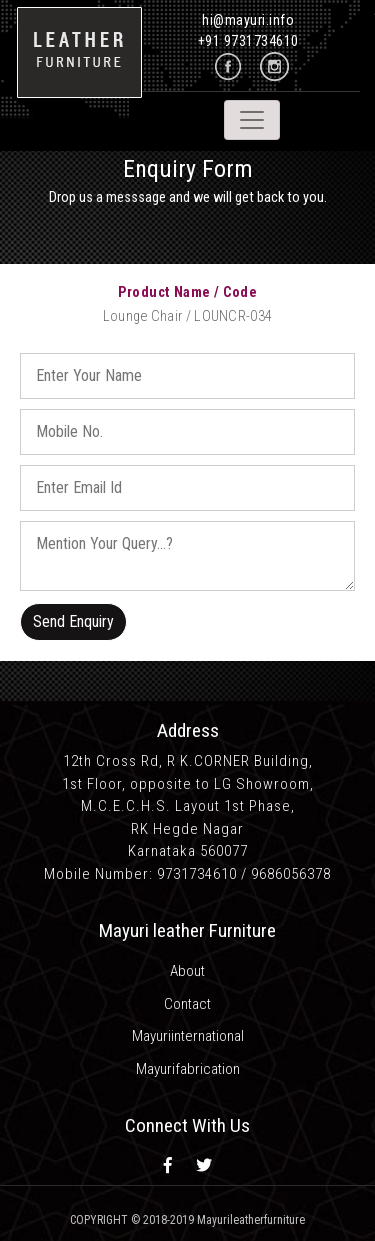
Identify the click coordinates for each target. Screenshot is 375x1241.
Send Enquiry (73, 621)
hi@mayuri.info (248, 20)
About (187, 971)
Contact (187, 1004)
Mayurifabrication (188, 1069)
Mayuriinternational (188, 1036)
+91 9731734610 (248, 41)
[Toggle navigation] (252, 120)
